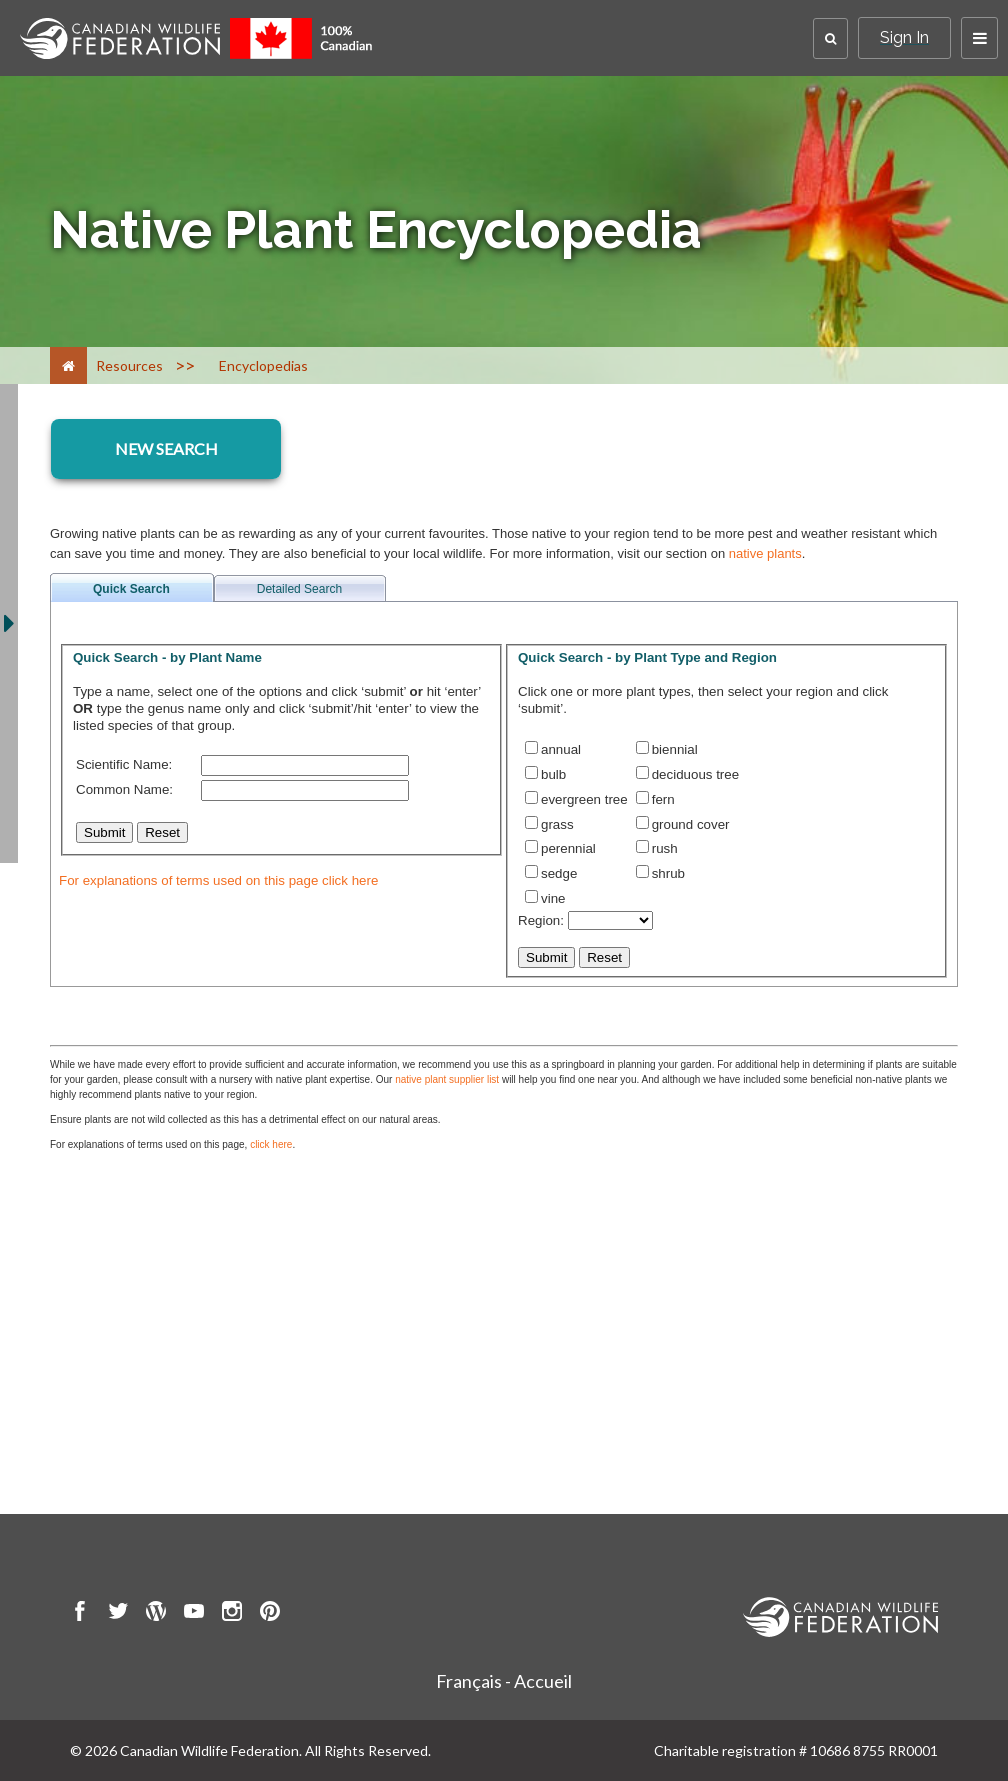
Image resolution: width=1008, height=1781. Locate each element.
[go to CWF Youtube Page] (194, 1614)
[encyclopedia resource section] (166, 449)
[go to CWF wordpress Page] (156, 1614)
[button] (830, 38)
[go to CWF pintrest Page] (270, 1614)
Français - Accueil (504, 1681)
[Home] (68, 365)
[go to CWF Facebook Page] (80, 1614)
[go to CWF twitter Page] (118, 1614)
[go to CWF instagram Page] (232, 1614)
